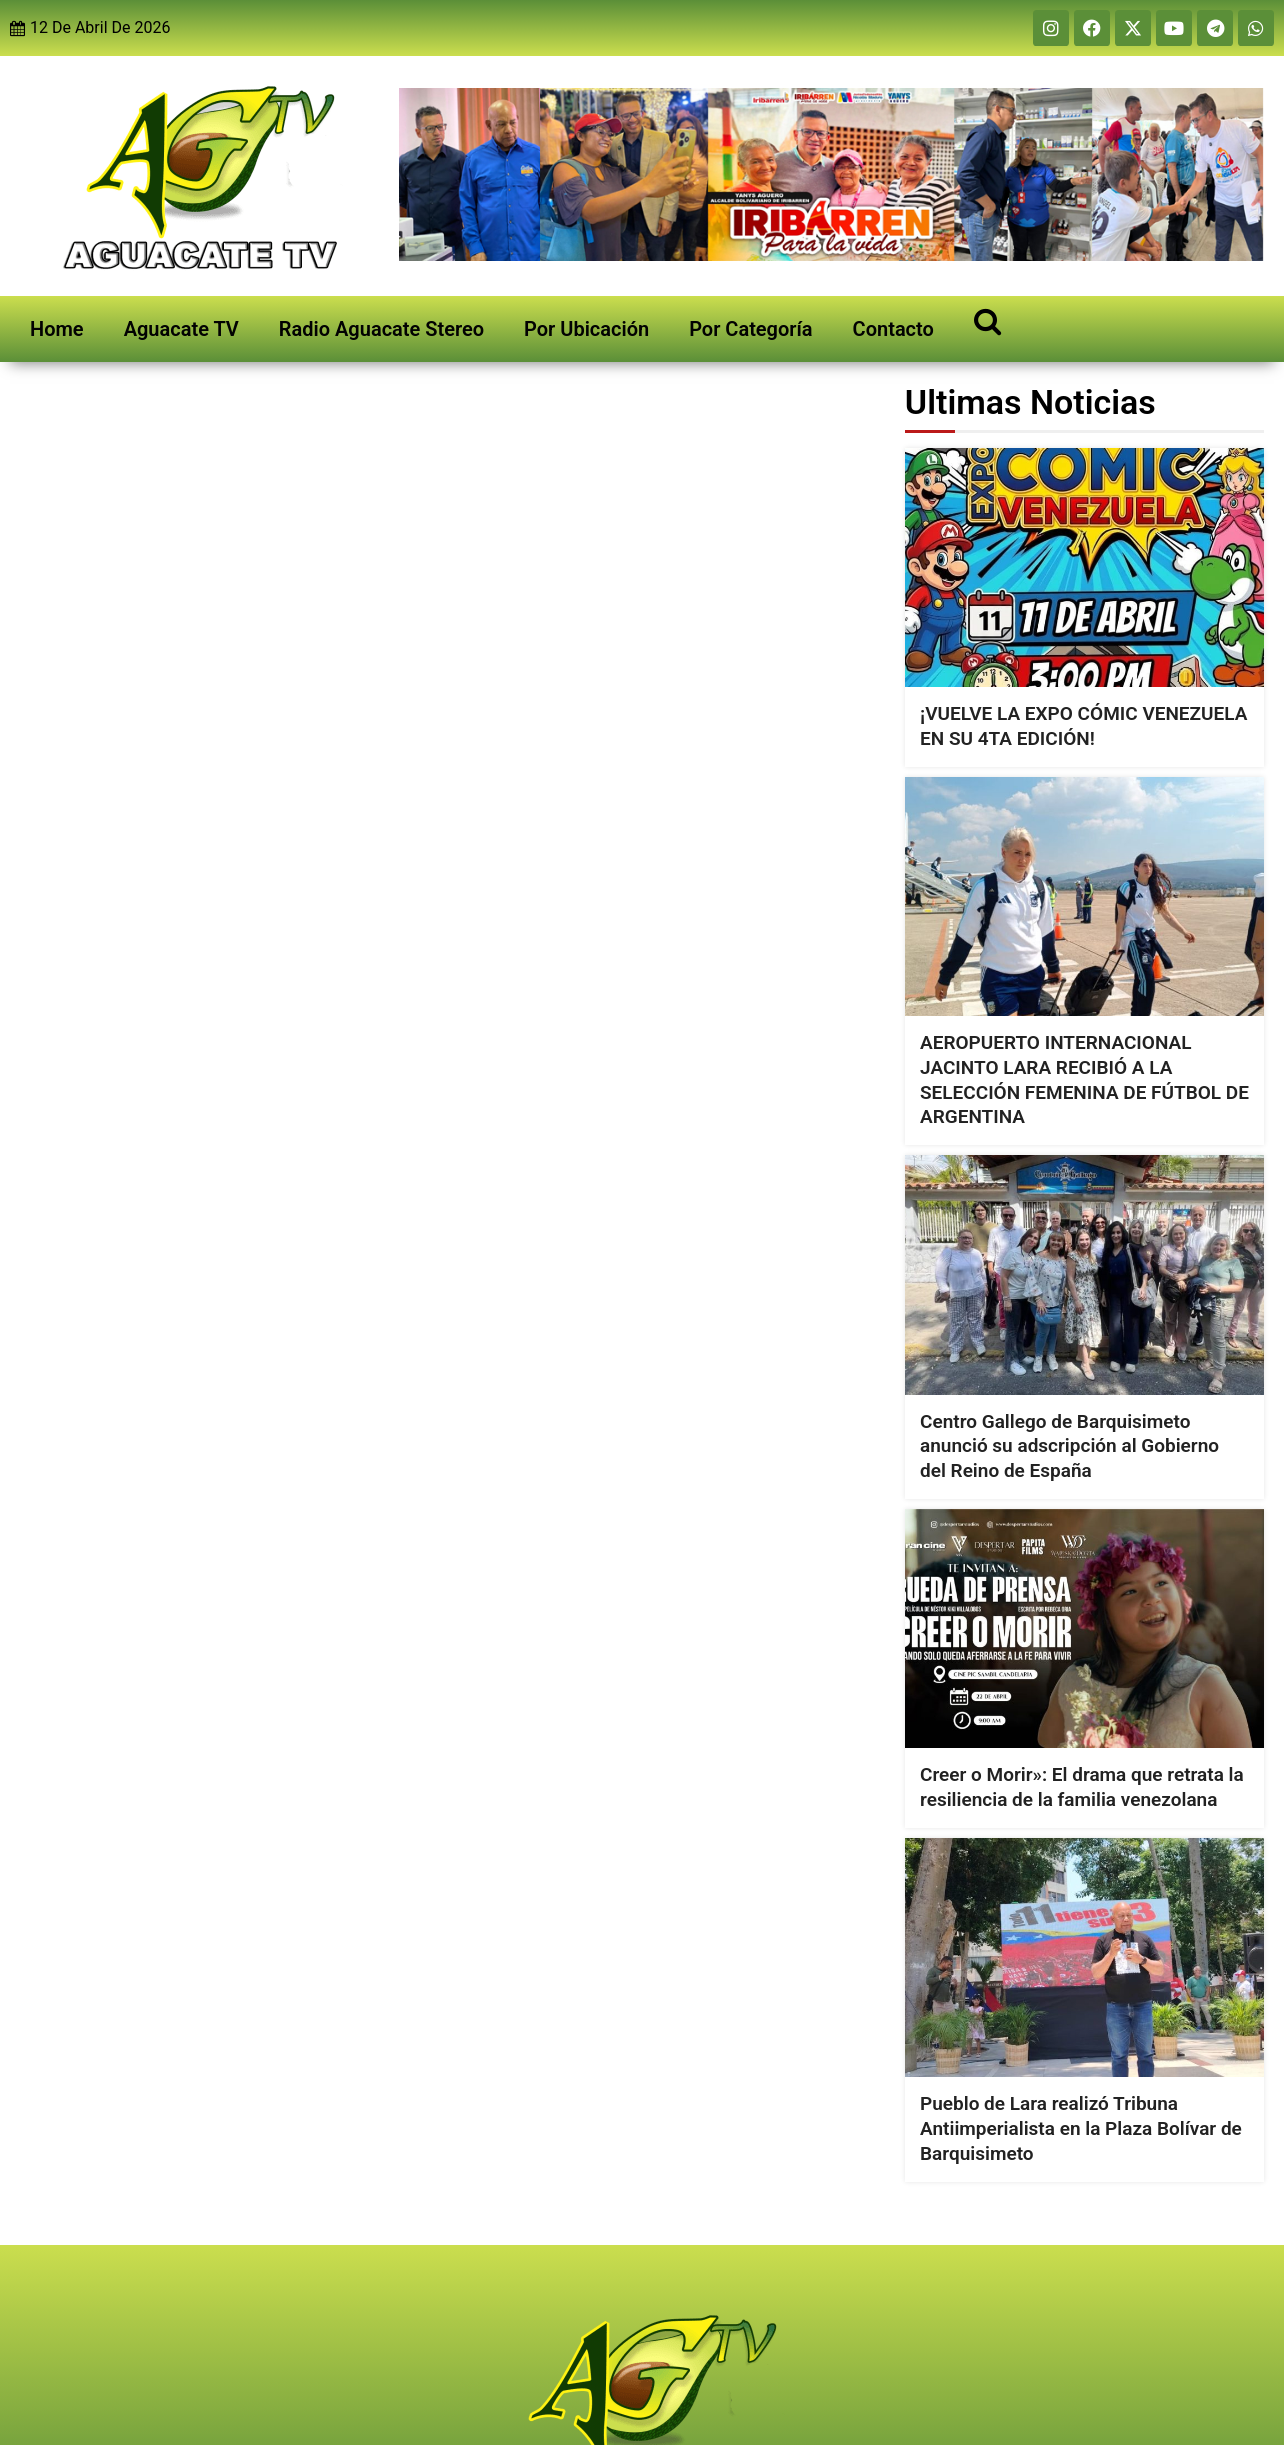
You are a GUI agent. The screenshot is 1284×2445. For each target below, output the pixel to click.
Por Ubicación (586, 329)
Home (57, 329)
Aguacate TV (181, 329)
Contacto (893, 329)
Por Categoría (750, 329)
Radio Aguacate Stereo (381, 329)
